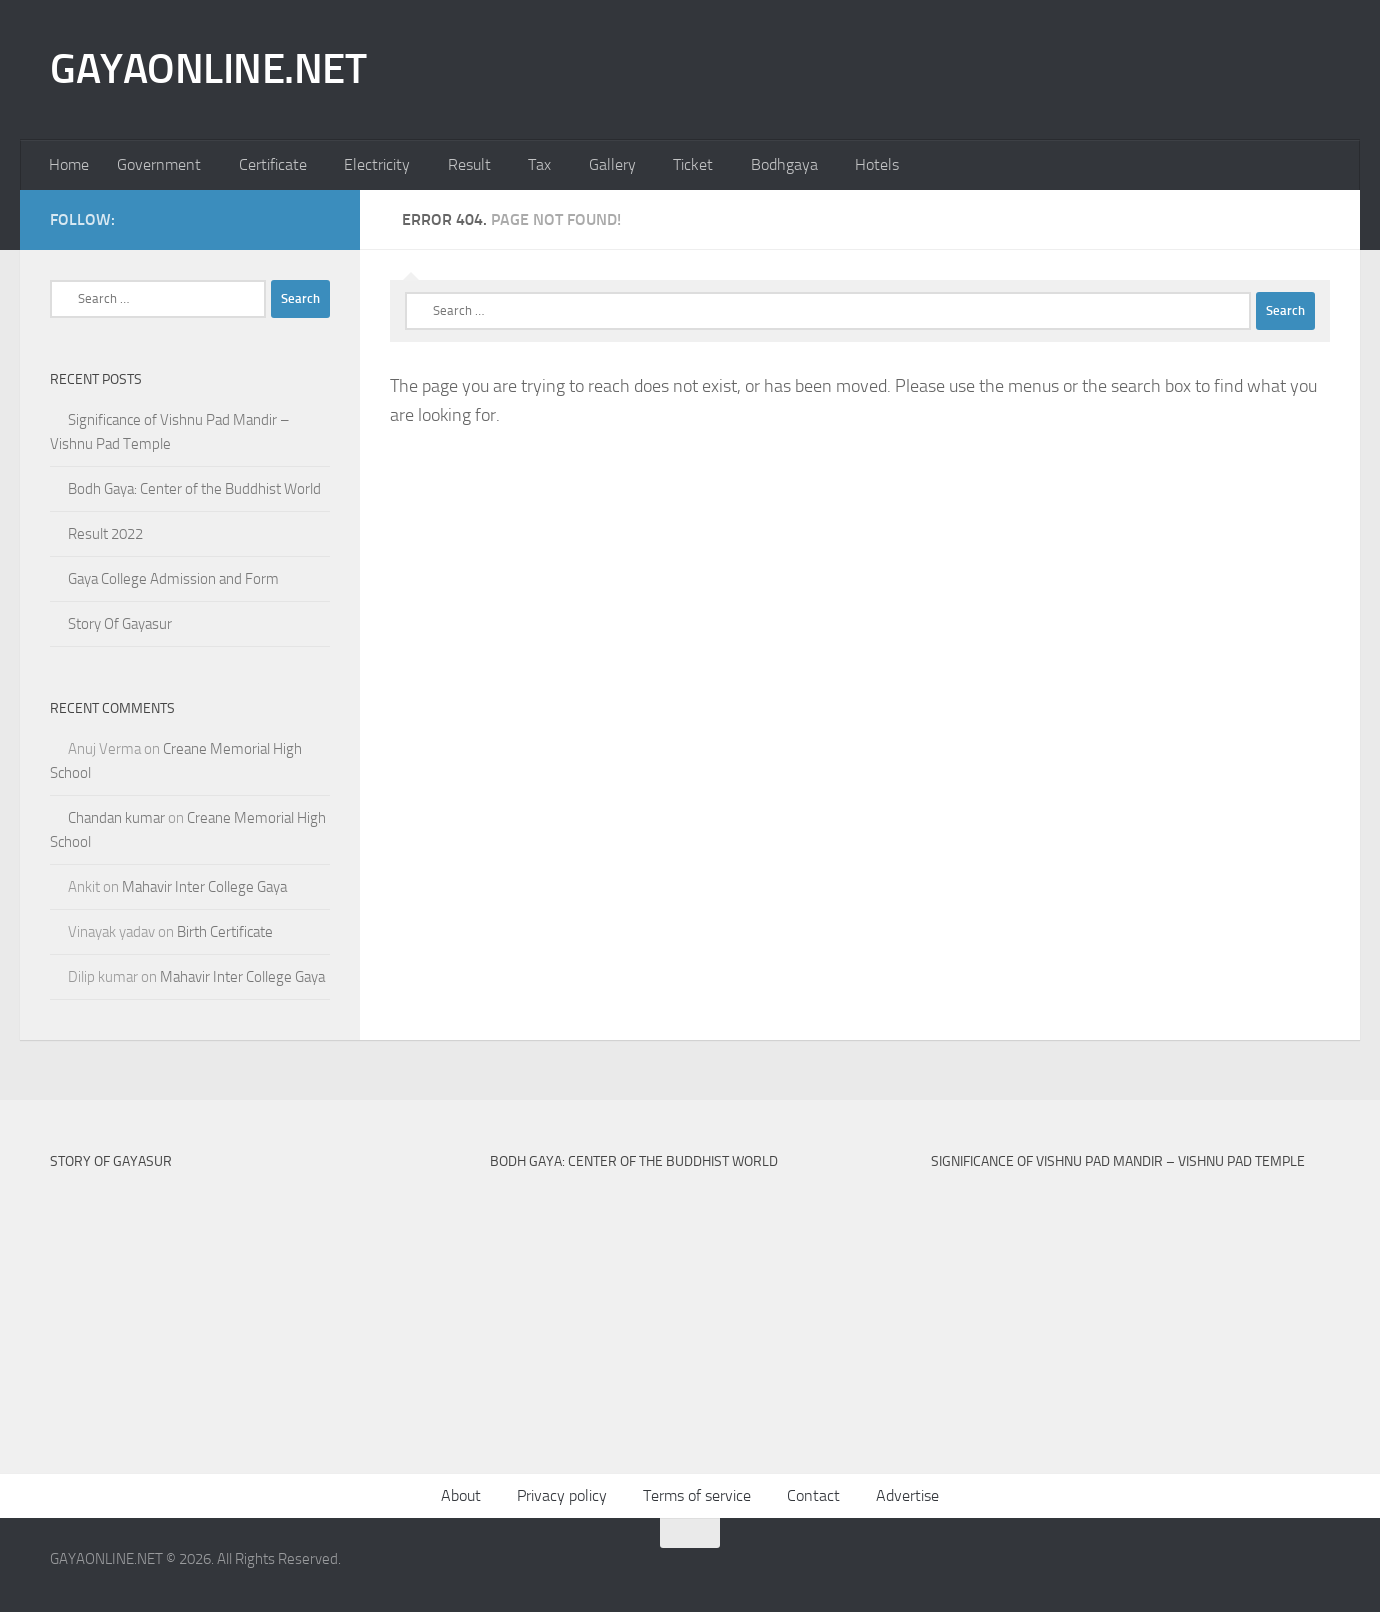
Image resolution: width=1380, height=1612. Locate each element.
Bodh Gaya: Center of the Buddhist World (194, 489)
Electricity (377, 164)
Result (469, 164)
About (461, 1495)
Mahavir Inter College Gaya (204, 887)
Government (159, 164)
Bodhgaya (784, 164)
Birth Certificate (225, 932)
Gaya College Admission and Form (173, 579)
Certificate (273, 164)
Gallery (612, 164)
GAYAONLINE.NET (208, 69)
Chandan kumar (116, 818)
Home (69, 164)
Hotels (877, 164)
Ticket (693, 164)
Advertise (907, 1495)
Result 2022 (105, 534)
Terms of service (697, 1495)
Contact (813, 1495)
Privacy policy (562, 1495)
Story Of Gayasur (120, 624)
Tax (539, 164)
